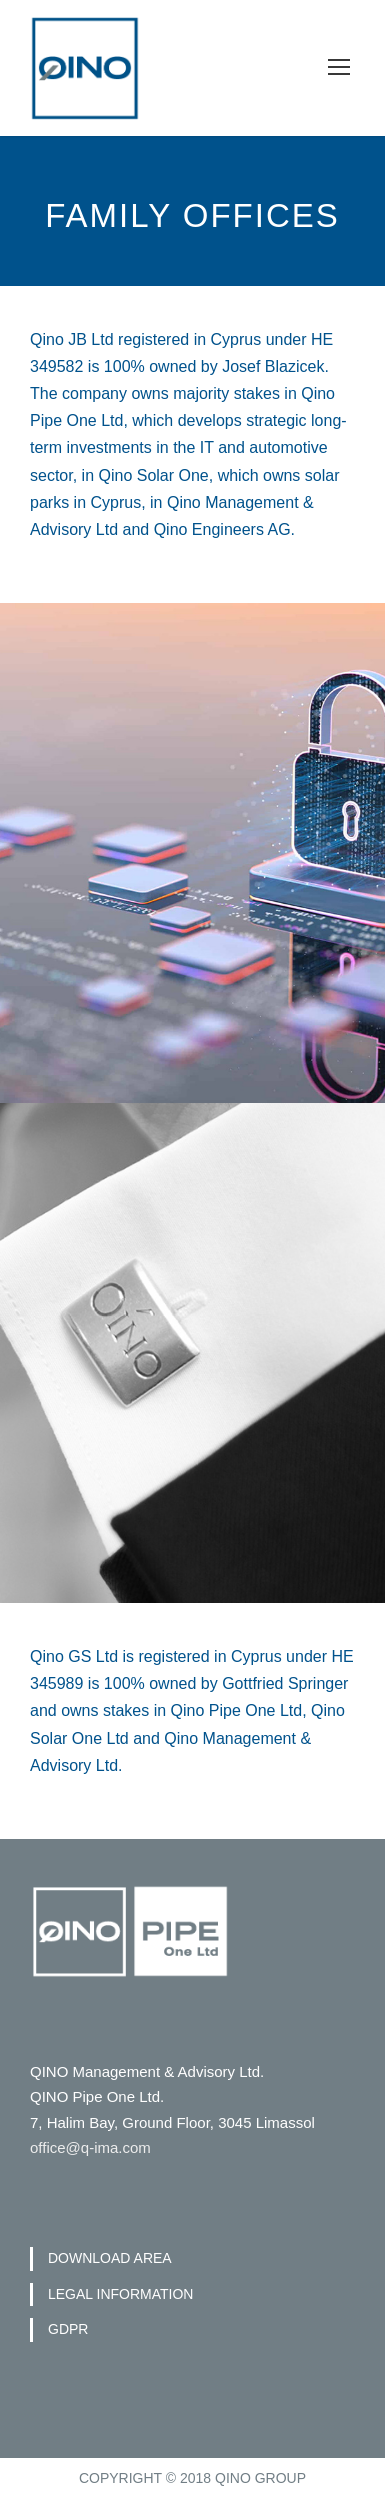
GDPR (68, 2329)
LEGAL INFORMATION (120, 2294)
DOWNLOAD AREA (110, 2258)
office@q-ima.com (90, 2147)
